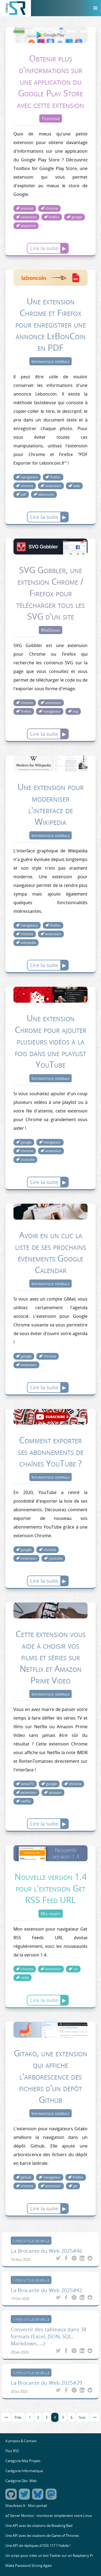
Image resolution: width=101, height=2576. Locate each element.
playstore (28, 225)
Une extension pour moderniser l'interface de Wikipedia (51, 804)
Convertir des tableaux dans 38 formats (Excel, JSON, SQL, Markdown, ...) (48, 2336)
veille (25, 1977)
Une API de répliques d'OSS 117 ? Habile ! (37, 2545)
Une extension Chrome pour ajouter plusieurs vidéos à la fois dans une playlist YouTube (50, 1041)
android (27, 208)
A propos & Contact (21, 2441)
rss (75, 1969)
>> (95, 2417)
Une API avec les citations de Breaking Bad (38, 2525)
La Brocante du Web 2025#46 (46, 2250)
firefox (54, 217)
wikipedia (28, 942)
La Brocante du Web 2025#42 (46, 2290)
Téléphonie (50, 118)
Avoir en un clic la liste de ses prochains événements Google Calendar (50, 1252)
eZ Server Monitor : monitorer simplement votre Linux (48, 2515)
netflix (26, 1801)
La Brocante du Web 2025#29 (46, 2382)
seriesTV (27, 1784)
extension (29, 217)
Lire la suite (44, 248)
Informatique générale (50, 361)
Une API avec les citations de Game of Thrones (42, 2535)
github (26, 2177)
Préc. (18, 2417)
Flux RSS (12, 2451)
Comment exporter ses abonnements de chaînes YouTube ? (50, 1451)
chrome (52, 208)
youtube (27, 1159)
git (75, 2186)
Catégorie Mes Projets (22, 2461)
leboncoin (46, 494)
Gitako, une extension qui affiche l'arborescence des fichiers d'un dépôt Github (50, 2076)
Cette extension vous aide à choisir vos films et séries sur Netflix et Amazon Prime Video (51, 1657)
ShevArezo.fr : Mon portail (26, 2505)
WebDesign (50, 630)
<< (6, 2417)
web (76, 486)
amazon (55, 1792)
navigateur (29, 477)
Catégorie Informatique (24, 2471)
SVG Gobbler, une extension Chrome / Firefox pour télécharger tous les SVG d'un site (50, 593)
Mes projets (51, 1914)
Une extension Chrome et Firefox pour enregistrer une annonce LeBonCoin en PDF (50, 324)
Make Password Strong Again (28, 2565)
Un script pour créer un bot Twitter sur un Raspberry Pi (49, 2555)
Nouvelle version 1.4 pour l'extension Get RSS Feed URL (51, 1888)
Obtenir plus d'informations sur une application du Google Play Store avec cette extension (50, 81)
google (76, 217)
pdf (23, 494)
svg (75, 711)
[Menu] (95, 8)
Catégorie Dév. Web (21, 2481)
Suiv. (82, 2417)
